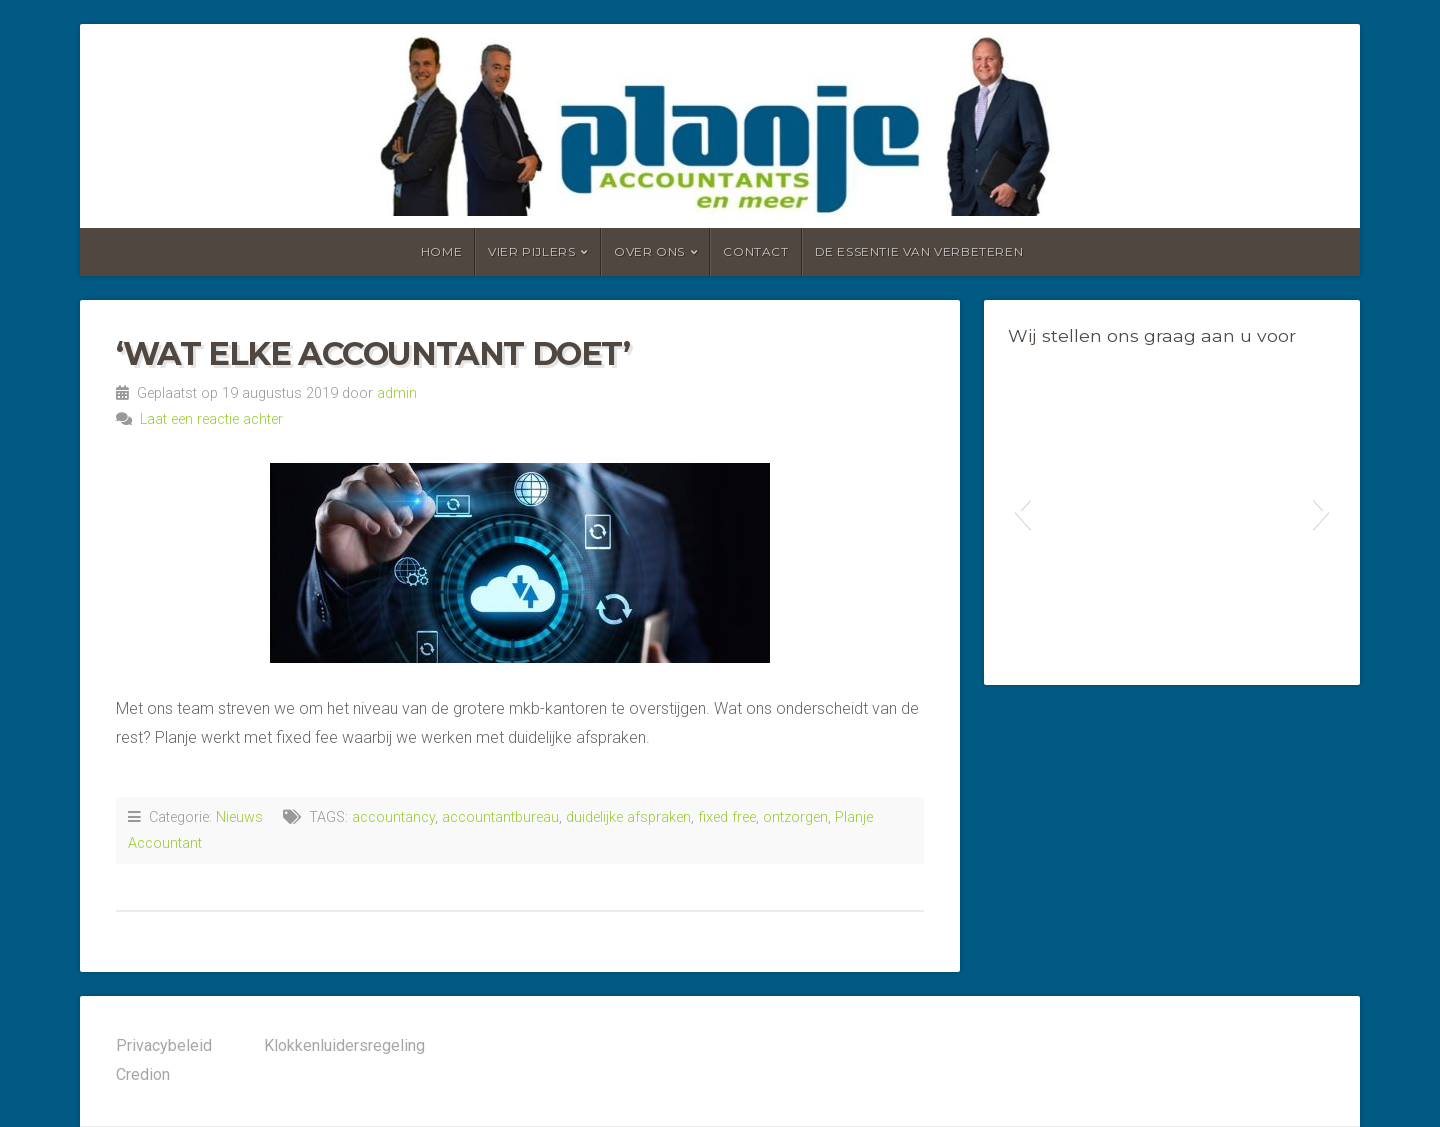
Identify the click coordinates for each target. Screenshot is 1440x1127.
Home (441, 251)
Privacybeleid (164, 1045)
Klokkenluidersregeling (344, 1045)
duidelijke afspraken (628, 817)
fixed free (727, 817)
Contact (755, 251)
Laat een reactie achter (211, 419)
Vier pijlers (531, 251)
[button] (1022, 511)
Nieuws (239, 817)
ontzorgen (795, 817)
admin (397, 393)
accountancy (393, 817)
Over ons (649, 251)
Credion (143, 1074)
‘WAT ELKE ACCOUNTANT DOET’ (373, 353)
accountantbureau (500, 817)
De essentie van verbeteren (919, 251)
